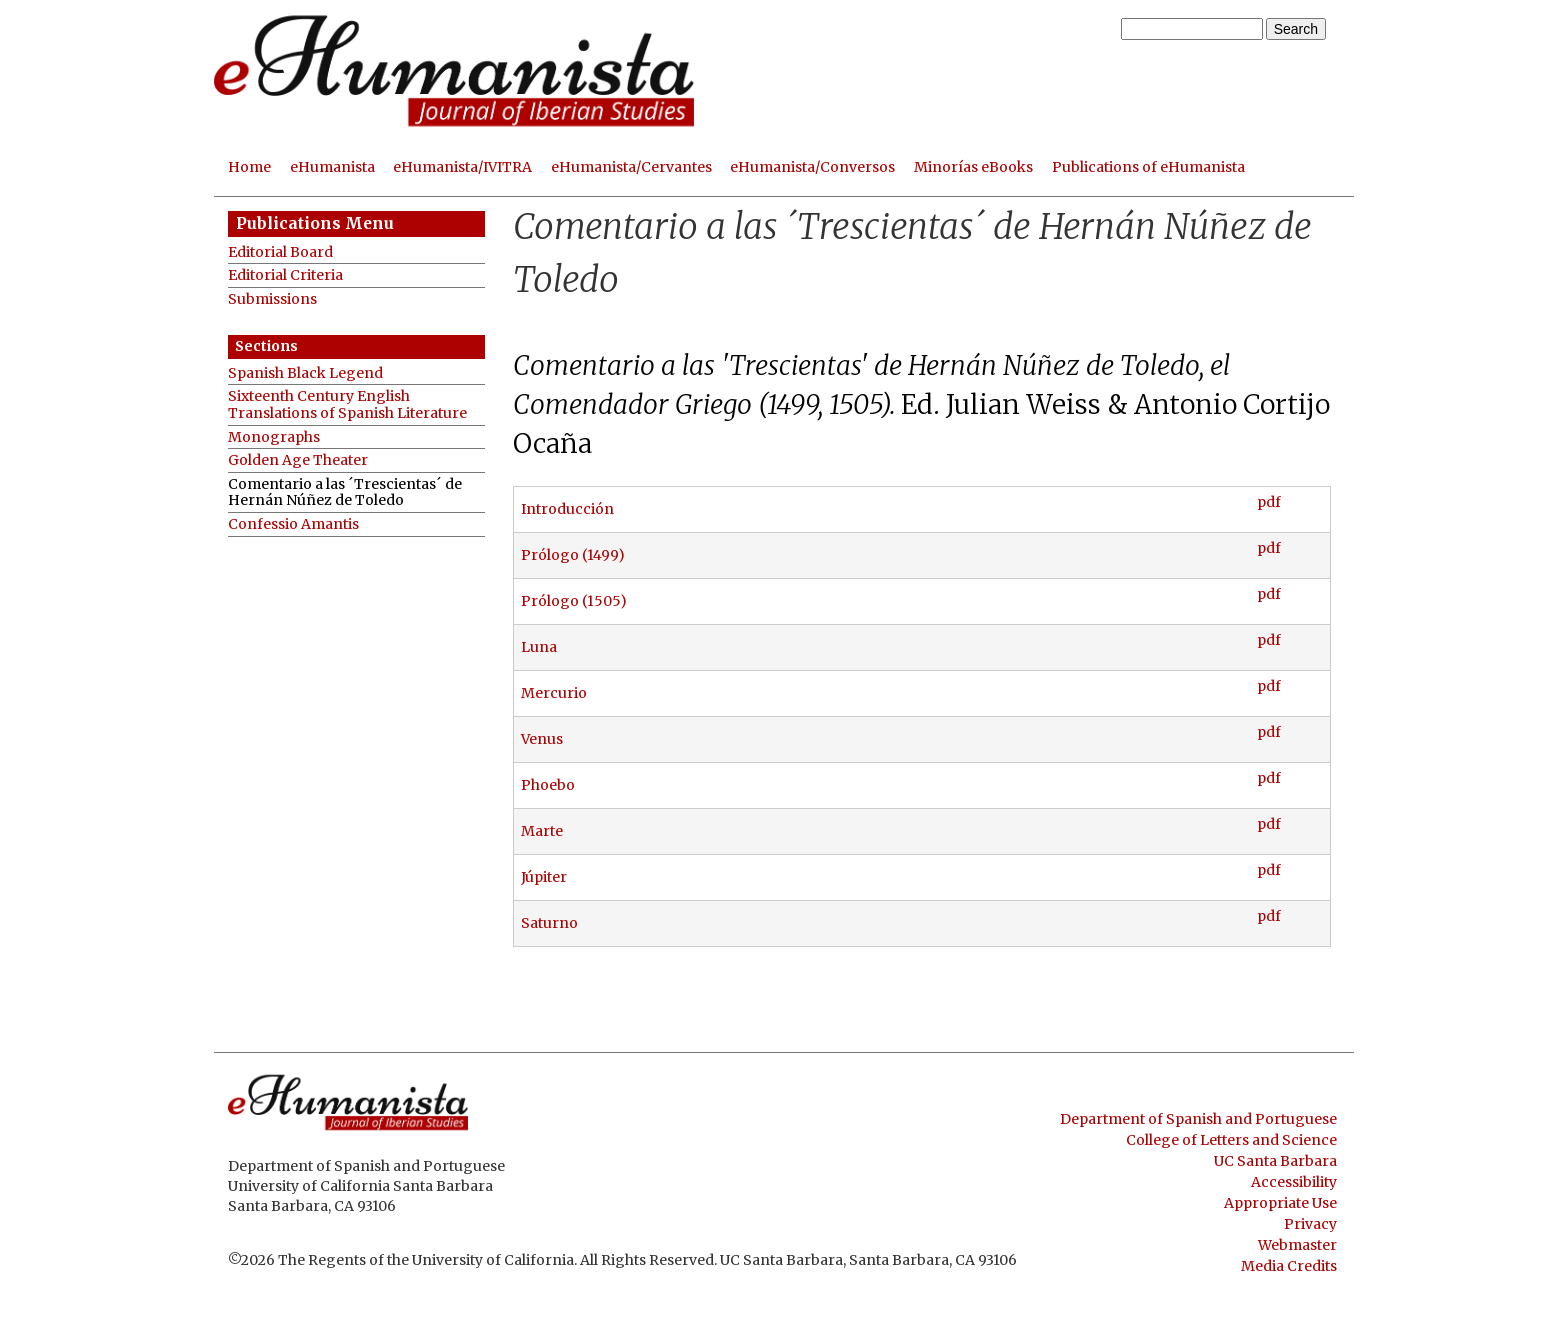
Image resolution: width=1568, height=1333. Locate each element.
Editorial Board (280, 252)
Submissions (272, 299)
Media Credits (1289, 1266)
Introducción (567, 509)
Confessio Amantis (293, 524)
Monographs (274, 437)
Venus (542, 739)
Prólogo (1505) (574, 601)
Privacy (1310, 1224)
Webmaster (1297, 1245)
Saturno (549, 923)
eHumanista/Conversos (812, 167)
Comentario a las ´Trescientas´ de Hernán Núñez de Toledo (345, 492)
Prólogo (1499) (573, 555)
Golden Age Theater (298, 460)
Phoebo (548, 785)
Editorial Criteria (285, 275)
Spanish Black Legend (305, 373)
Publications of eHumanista (1148, 167)
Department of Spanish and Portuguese (1198, 1119)
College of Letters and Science (1231, 1140)
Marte (542, 831)
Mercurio (554, 693)
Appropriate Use (1280, 1203)
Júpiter (544, 877)
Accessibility (1294, 1182)
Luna (539, 647)
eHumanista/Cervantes (631, 167)
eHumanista (332, 167)
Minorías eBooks (973, 167)
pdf (1269, 502)
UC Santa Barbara (1275, 1161)
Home (249, 167)
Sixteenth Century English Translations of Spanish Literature (347, 404)
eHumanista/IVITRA (462, 167)
